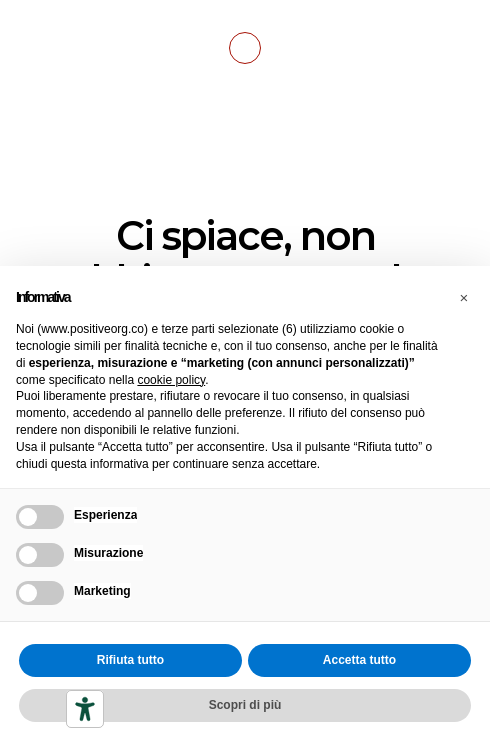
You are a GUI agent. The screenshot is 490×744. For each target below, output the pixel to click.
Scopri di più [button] (245, 705)
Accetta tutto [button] (359, 660)
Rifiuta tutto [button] (130, 660)
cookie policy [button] (171, 380)
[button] (464, 298)
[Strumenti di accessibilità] (85, 709)
